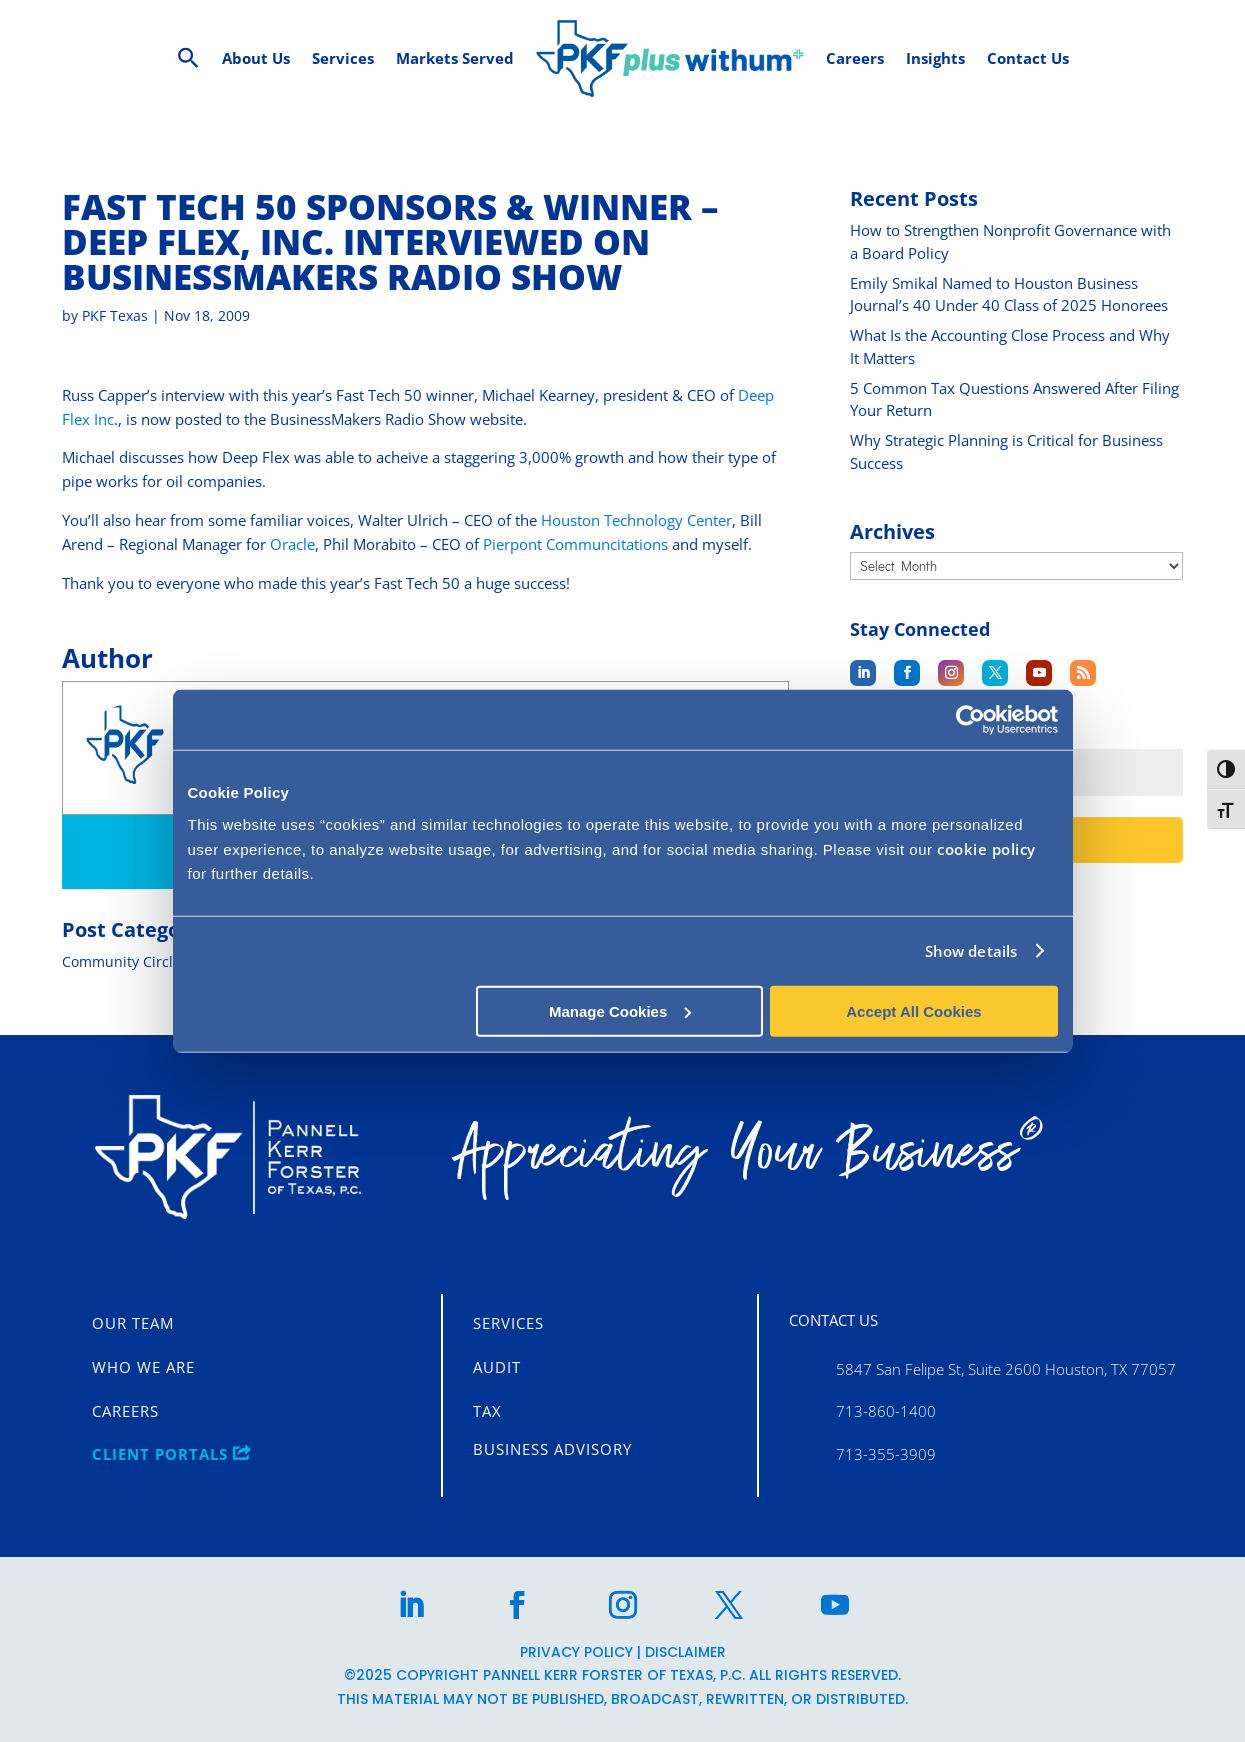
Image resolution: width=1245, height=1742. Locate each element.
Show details (971, 951)
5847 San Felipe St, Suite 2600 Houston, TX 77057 (1006, 1368)
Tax (487, 1411)
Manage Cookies (620, 1010)
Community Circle (121, 961)
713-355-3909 (886, 1453)
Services (508, 1323)
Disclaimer (685, 1651)
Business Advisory (552, 1449)
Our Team (133, 1323)
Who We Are (143, 1367)
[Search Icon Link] (188, 58)
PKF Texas (115, 315)
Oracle (292, 544)
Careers (125, 1411)
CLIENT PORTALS (171, 1454)
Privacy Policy (576, 1651)
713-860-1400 (886, 1411)
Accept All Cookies (913, 1010)
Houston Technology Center (636, 520)
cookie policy (986, 848)
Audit (497, 1367)
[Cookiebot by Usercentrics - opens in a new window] (970, 720)
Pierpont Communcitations (575, 544)
